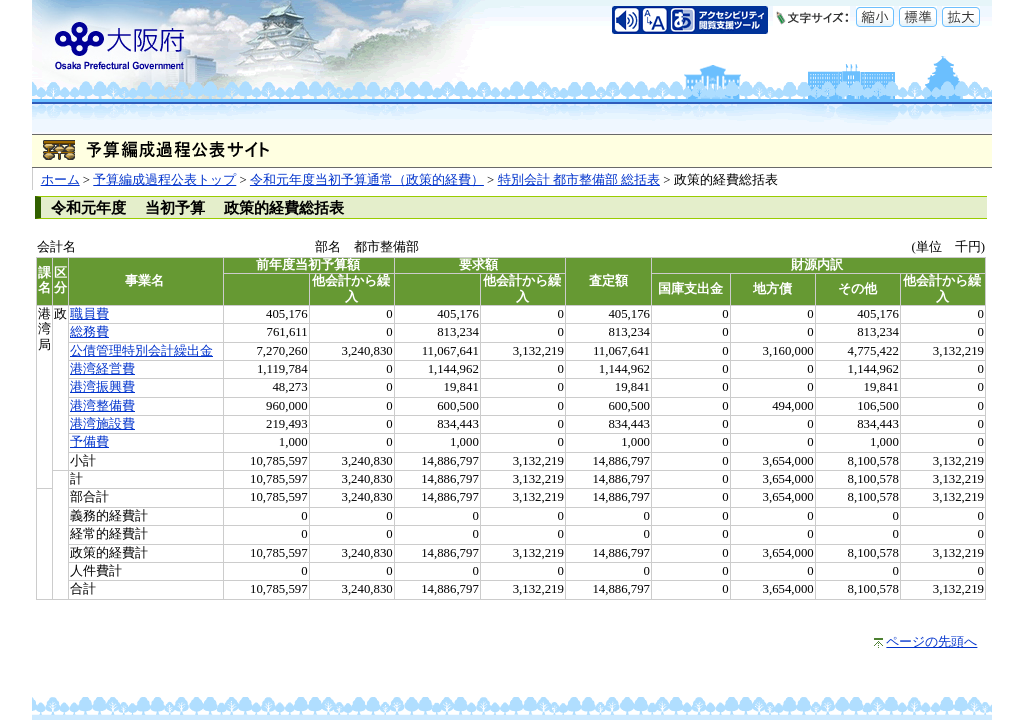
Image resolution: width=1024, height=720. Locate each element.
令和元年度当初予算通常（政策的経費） (367, 180)
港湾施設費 (102, 424)
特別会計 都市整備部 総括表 (579, 180)
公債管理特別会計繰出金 (141, 351)
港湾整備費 (102, 406)
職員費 (89, 314)
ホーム (60, 180)
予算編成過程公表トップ (164, 180)
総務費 (89, 332)
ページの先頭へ (931, 642)
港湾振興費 (102, 387)
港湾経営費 (102, 369)
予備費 (89, 442)
